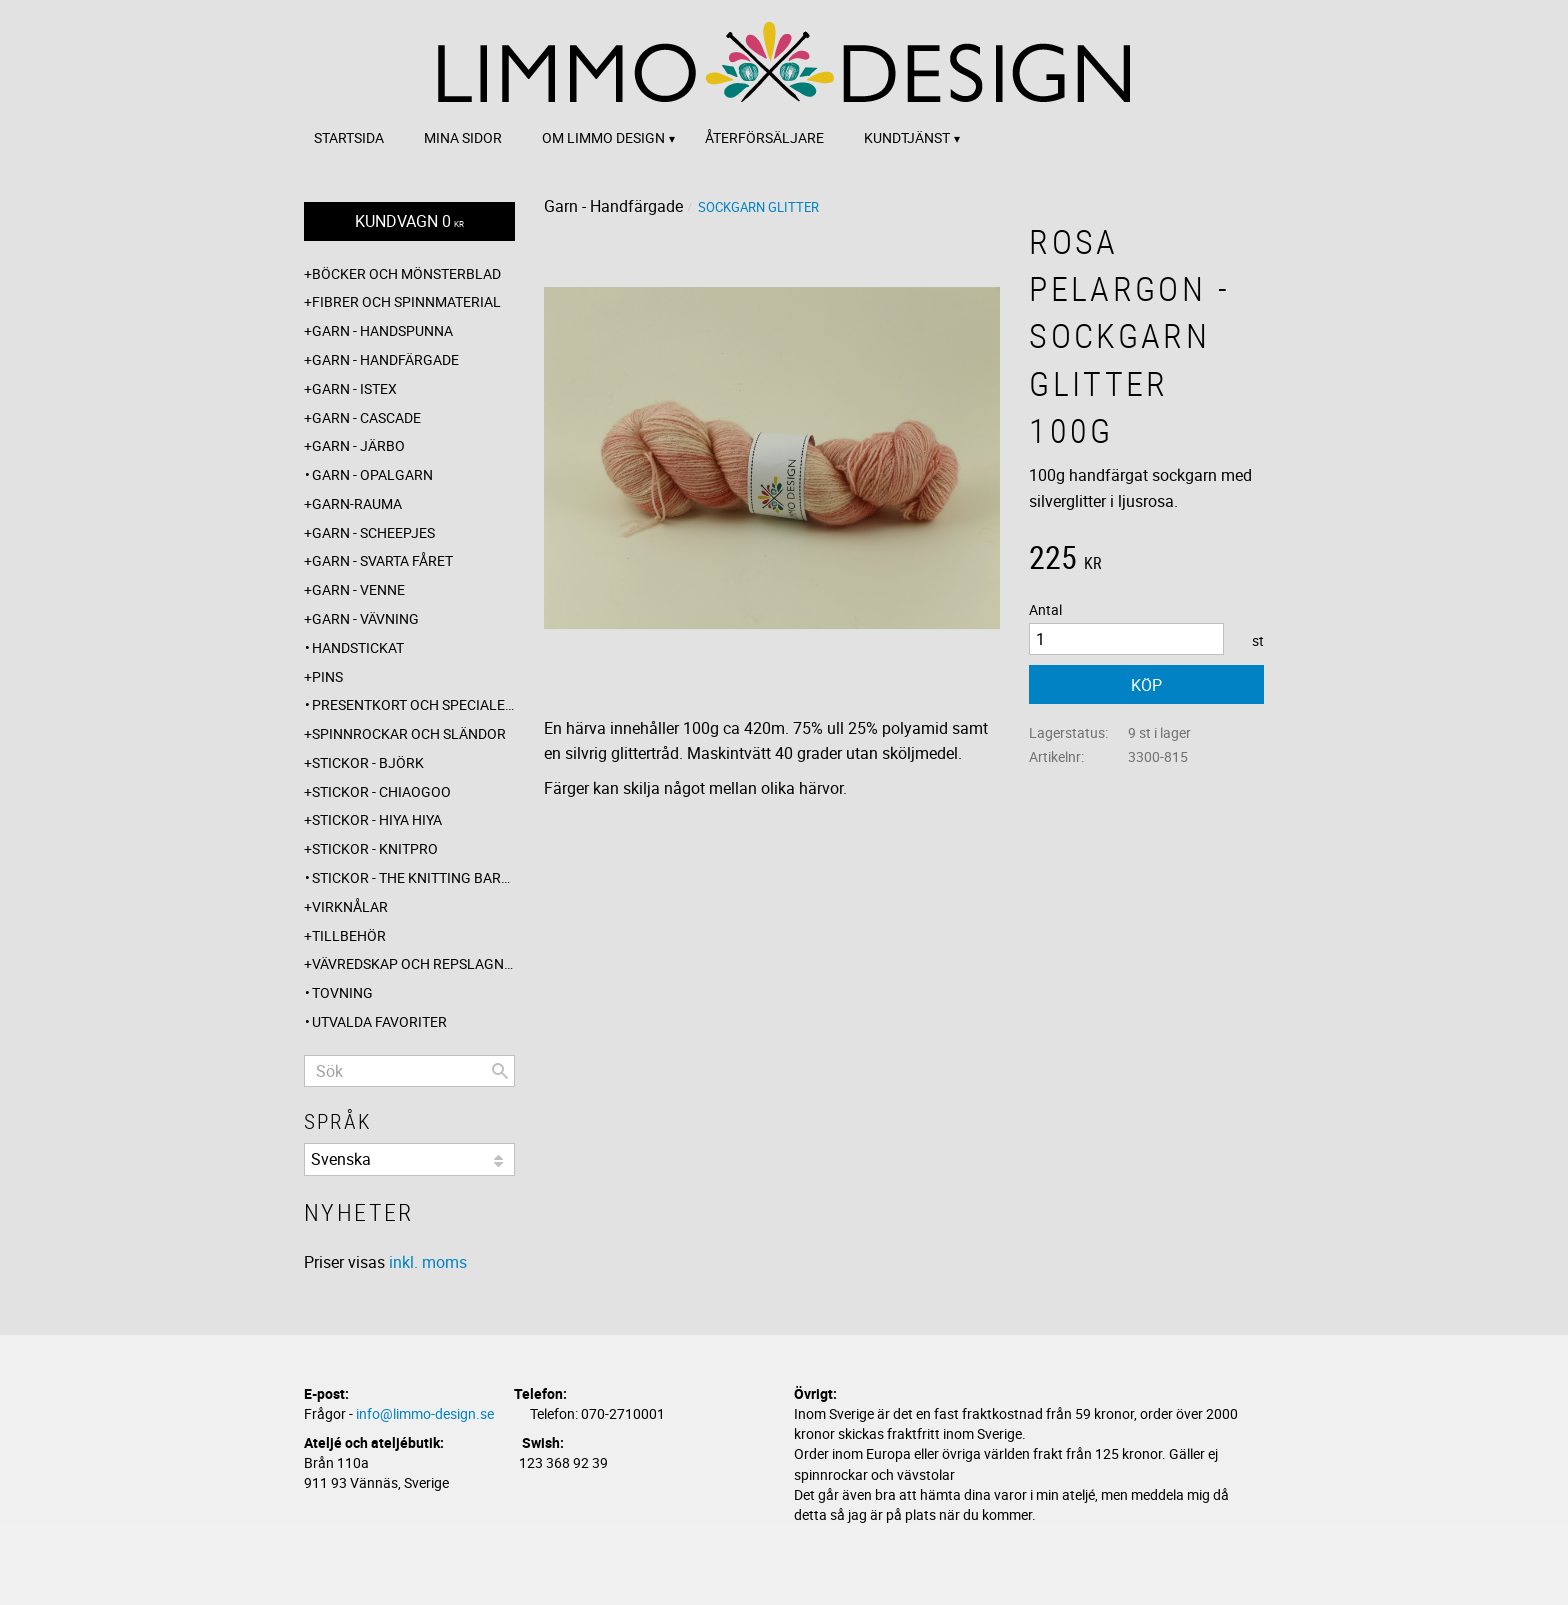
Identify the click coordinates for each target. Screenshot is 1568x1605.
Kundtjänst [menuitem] (907, 137)
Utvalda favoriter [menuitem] (379, 1021)
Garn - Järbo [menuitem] (358, 445)
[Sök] (500, 1071)
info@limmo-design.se (425, 1413)
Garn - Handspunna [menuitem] (382, 330)
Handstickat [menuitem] (358, 647)
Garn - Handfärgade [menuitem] (385, 359)
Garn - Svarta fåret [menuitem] (382, 560)
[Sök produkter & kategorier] (409, 1071)
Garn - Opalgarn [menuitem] (372, 474)
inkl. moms (428, 1262)
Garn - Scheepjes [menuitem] (373, 532)
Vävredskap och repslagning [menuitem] (413, 963)
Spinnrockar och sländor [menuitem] (409, 733)
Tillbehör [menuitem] (349, 935)
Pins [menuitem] (327, 676)
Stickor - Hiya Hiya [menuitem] (377, 819)
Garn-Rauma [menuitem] (357, 503)
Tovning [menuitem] (342, 992)
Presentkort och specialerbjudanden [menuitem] (413, 704)
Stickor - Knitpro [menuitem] (375, 848)
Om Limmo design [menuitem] (603, 137)
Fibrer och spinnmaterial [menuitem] (406, 301)
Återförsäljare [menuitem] (764, 137)
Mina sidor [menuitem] (463, 137)
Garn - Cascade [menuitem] (366, 417)
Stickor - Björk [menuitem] (368, 762)
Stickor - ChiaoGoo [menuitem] (381, 791)
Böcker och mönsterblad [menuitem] (406, 273)
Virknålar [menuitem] (350, 906)
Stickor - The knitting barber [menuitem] (413, 877)
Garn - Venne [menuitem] (358, 589)
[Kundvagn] (409, 221)
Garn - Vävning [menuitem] (365, 618)
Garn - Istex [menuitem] (354, 388)
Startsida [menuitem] (349, 137)
